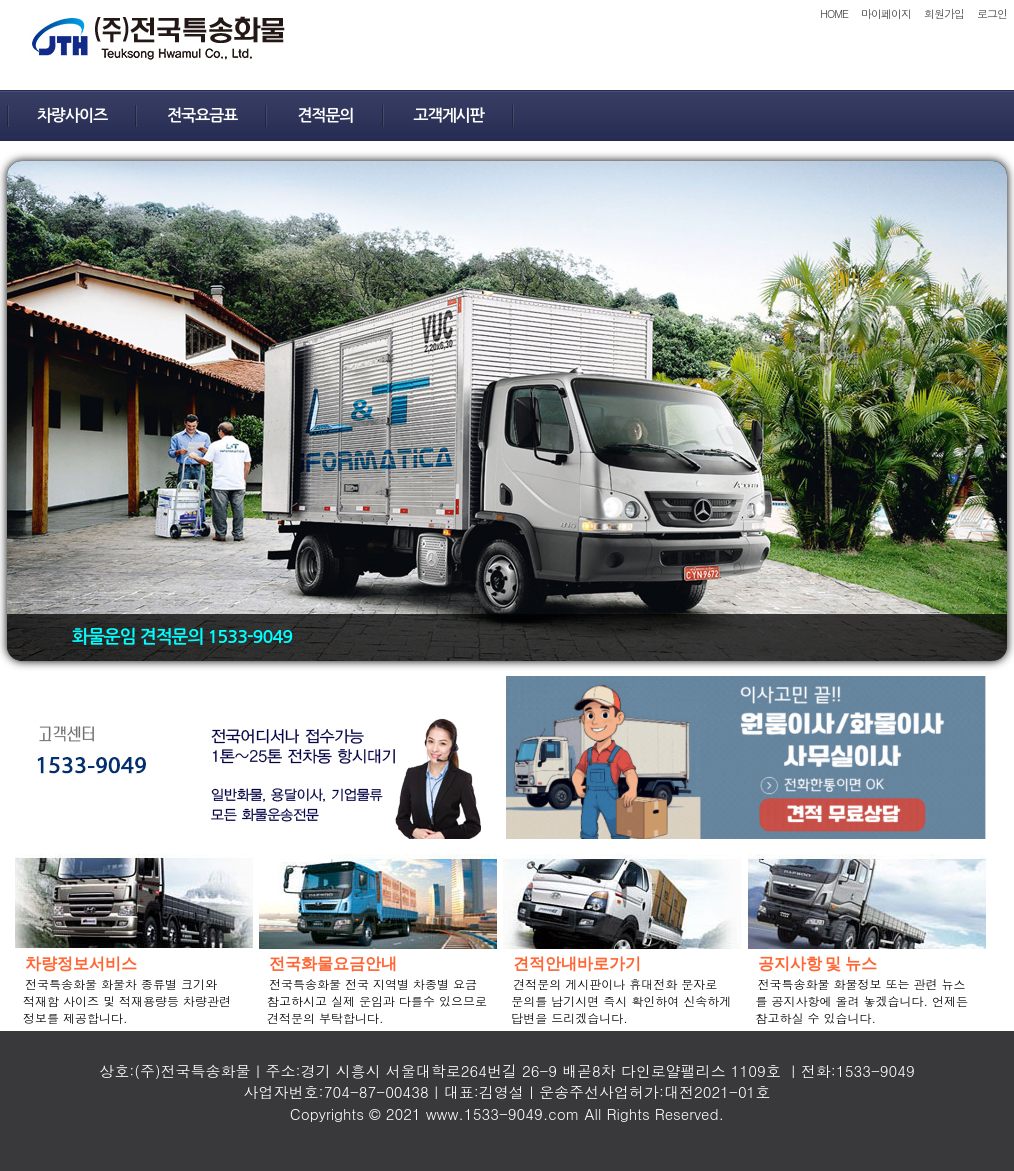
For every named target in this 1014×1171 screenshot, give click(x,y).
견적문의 (325, 115)
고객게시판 (449, 115)
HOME (834, 13)
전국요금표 (202, 115)
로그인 (992, 13)
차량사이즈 (72, 115)
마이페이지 (886, 13)
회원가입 (944, 13)
